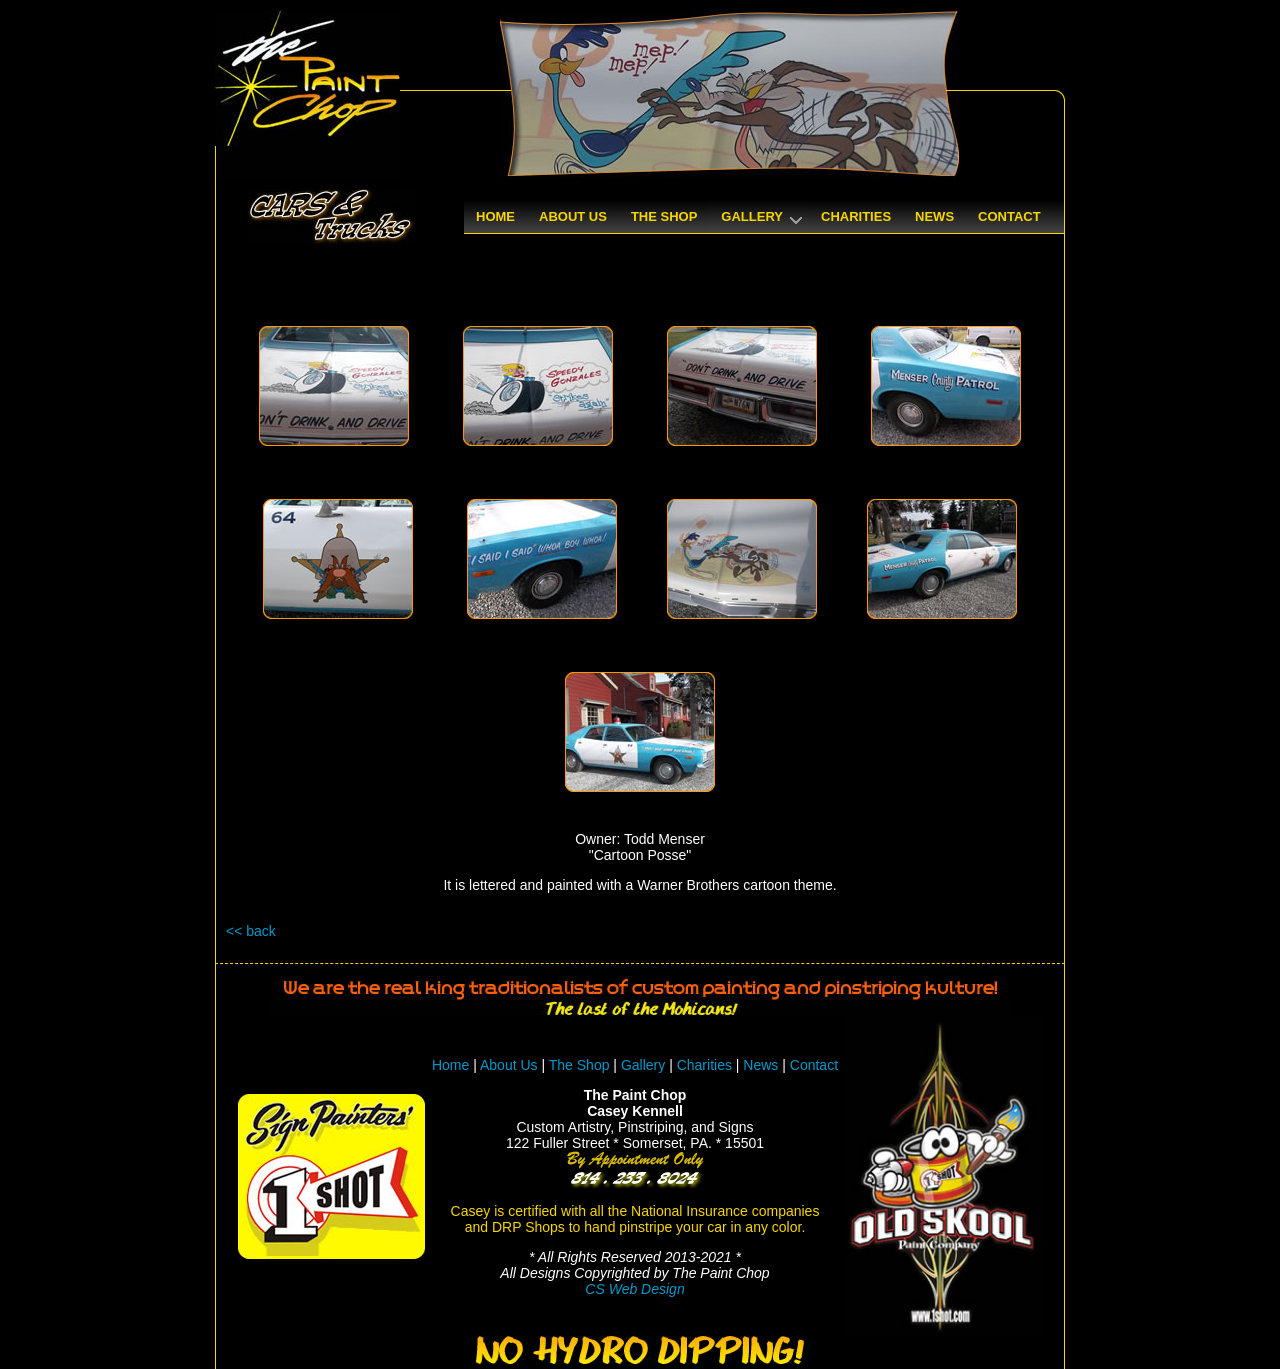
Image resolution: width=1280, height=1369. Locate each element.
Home (450, 1065)
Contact (814, 1065)
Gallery (643, 1065)
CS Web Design (634, 1289)
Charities (704, 1065)
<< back (251, 931)
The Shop (581, 1065)
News (760, 1065)
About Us (509, 1065)
